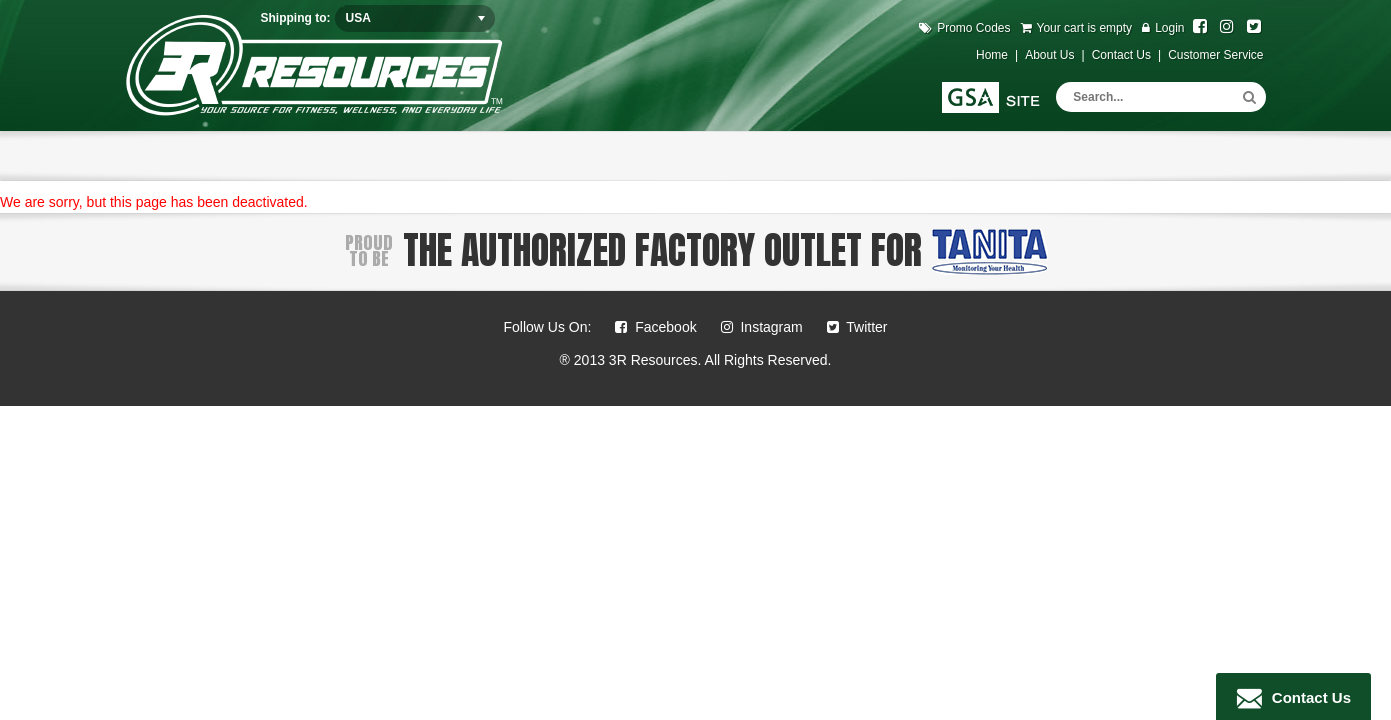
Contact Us (1306, 698)
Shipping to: (296, 18)
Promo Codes (973, 28)
